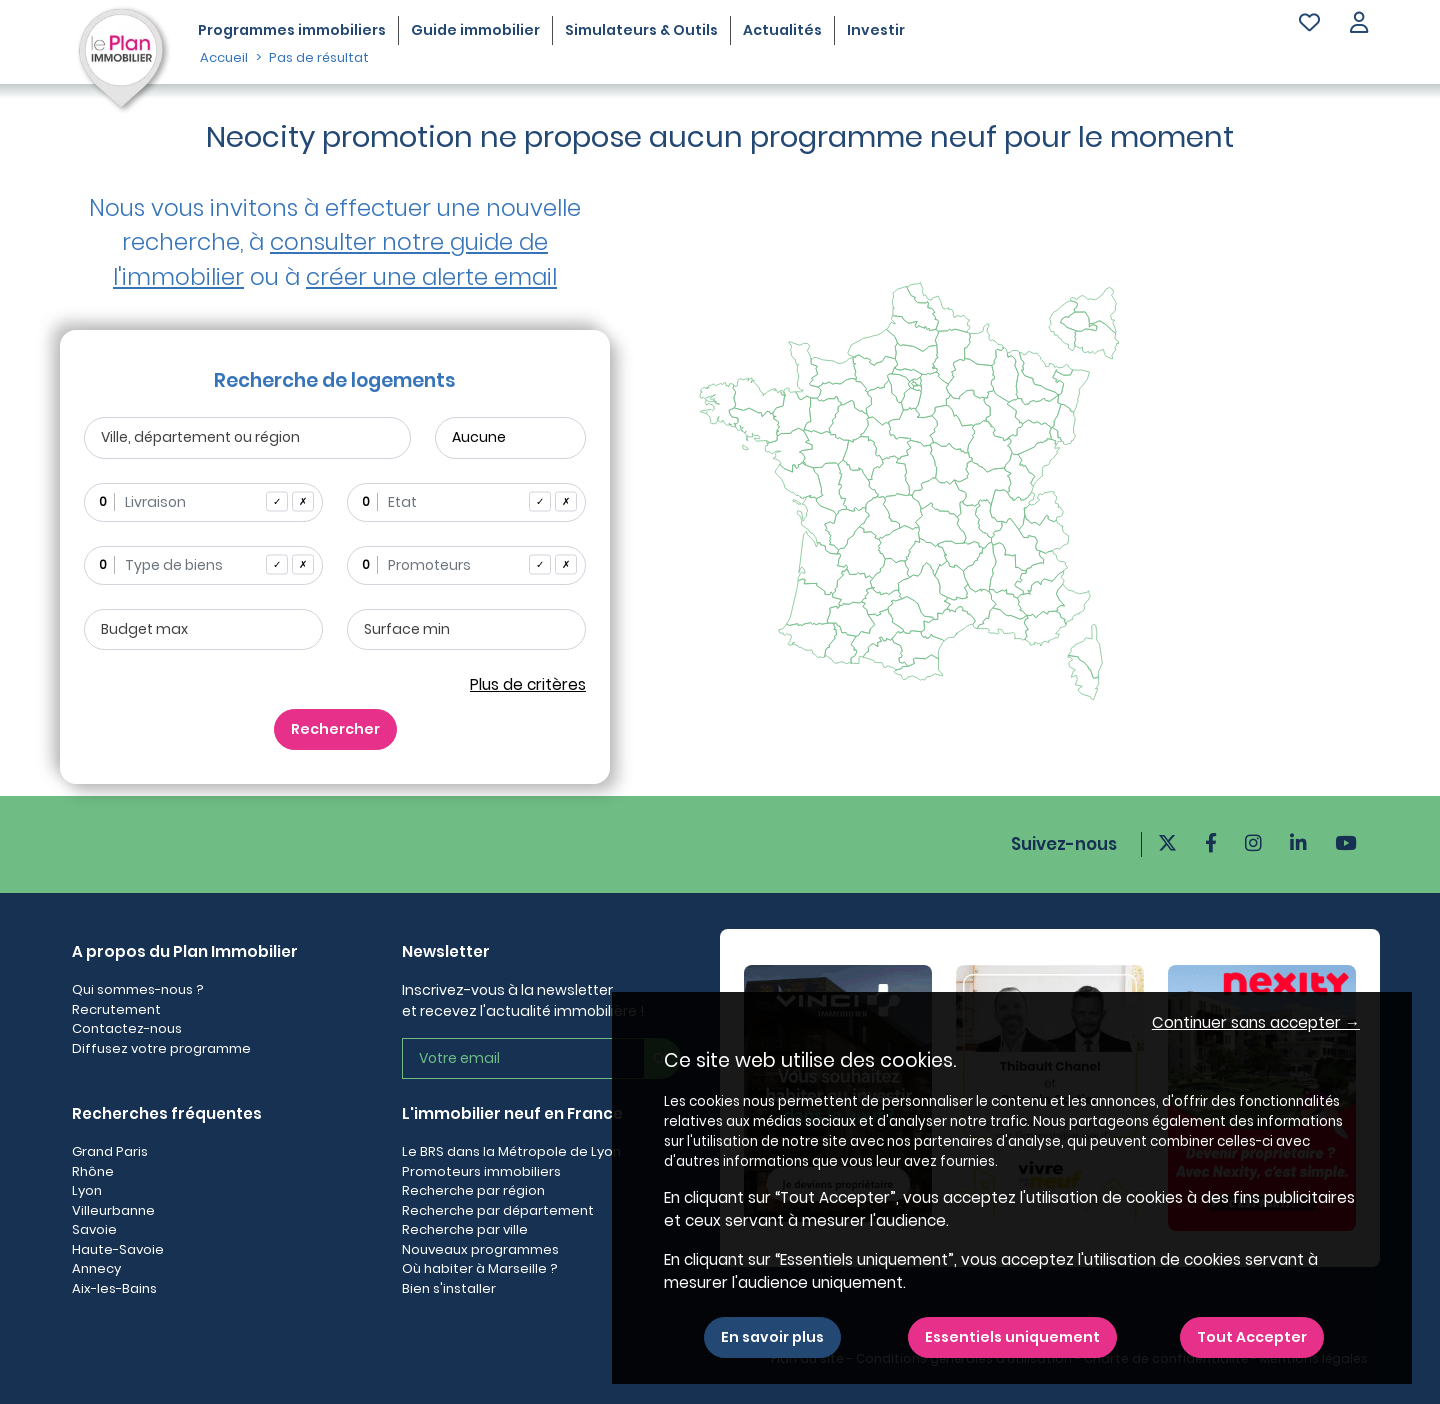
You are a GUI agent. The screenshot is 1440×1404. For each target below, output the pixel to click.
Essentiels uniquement (1012, 1337)
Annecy (96, 1268)
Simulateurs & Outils (641, 30)
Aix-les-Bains (114, 1288)
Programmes (292, 30)
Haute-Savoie (118, 1249)
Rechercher (335, 729)
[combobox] (203, 502)
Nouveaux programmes (480, 1249)
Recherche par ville (465, 1229)
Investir (876, 30)
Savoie (94, 1229)
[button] (1359, 24)
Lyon (87, 1190)
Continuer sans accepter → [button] (1256, 1022)
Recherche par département (498, 1210)
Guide (475, 30)
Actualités (782, 30)
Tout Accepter (1252, 1337)
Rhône (93, 1171)
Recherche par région (473, 1190)
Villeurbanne (113, 1210)
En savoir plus (772, 1337)
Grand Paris (110, 1151)
